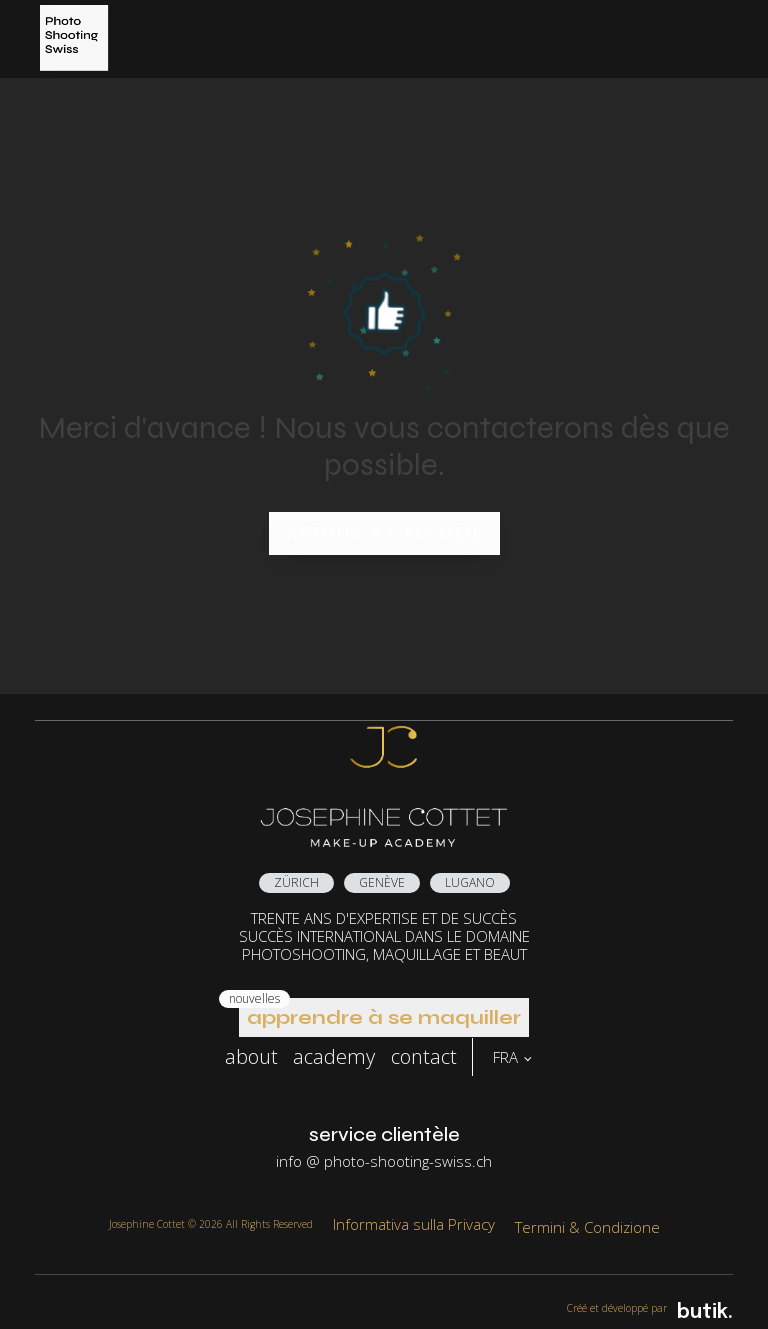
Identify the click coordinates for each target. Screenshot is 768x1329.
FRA (505, 1057)
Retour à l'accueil (384, 533)
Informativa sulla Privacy (414, 1224)
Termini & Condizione (587, 1227)
